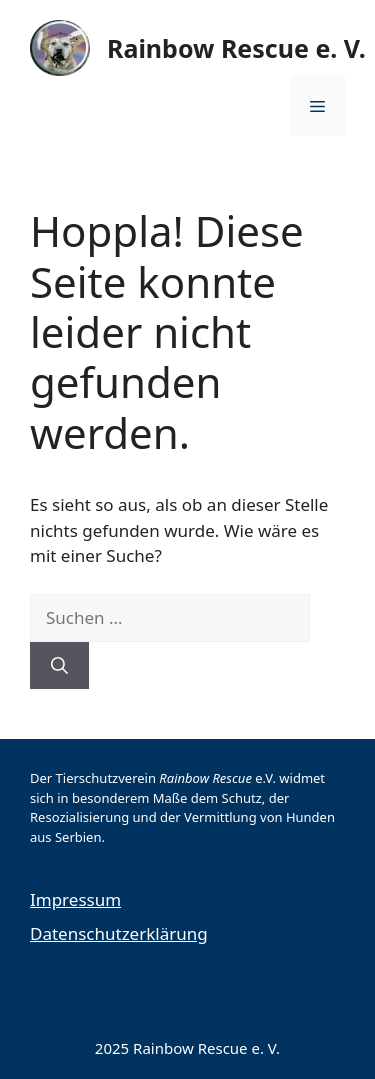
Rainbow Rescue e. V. (236, 48)
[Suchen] (59, 666)
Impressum (75, 899)
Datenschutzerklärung (119, 933)
